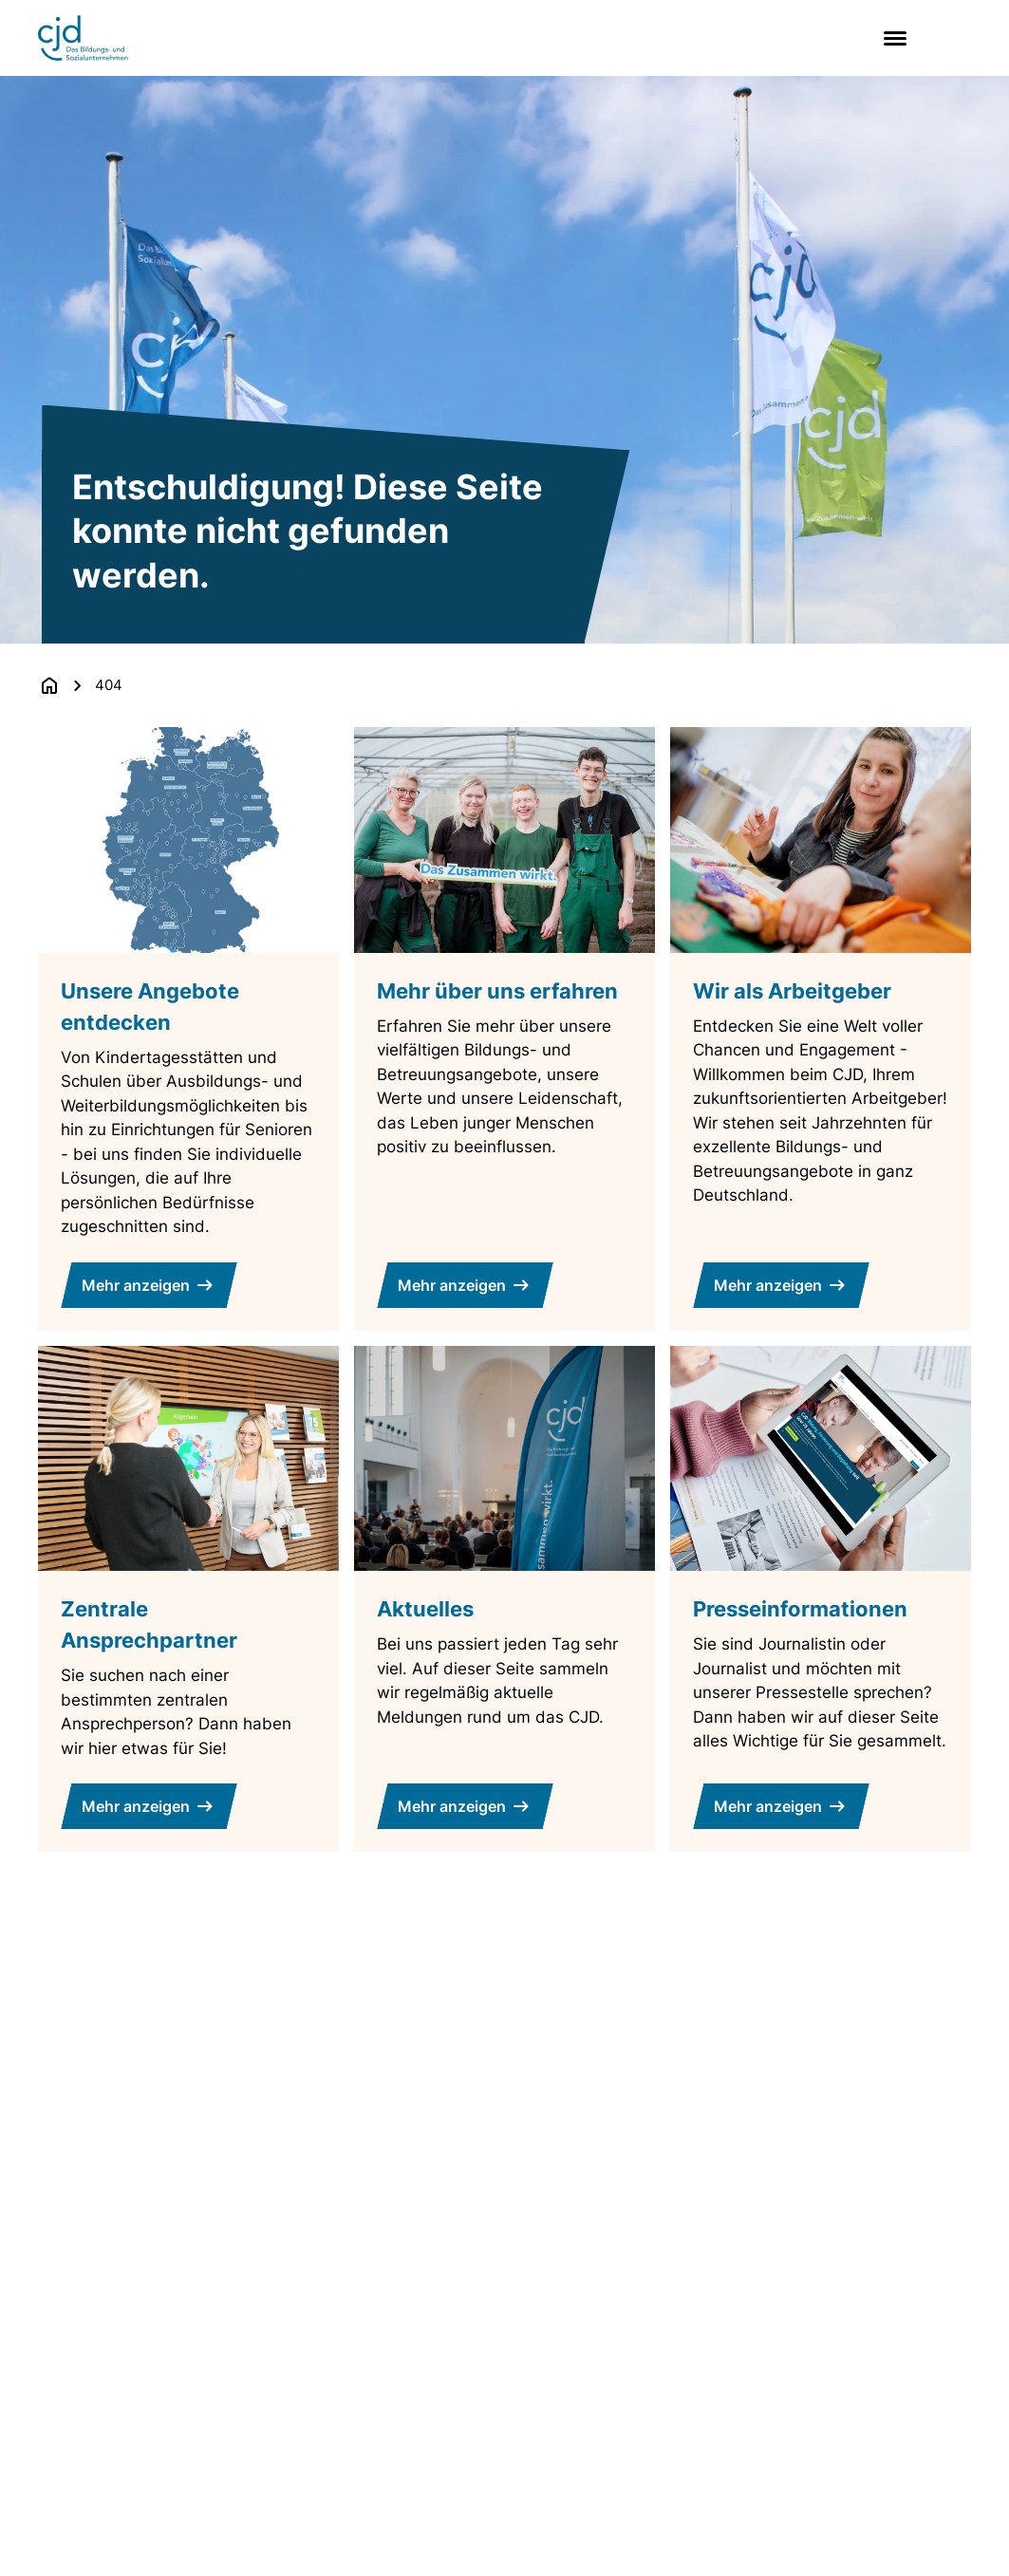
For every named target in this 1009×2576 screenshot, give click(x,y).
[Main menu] (891, 38)
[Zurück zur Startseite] (49, 685)
